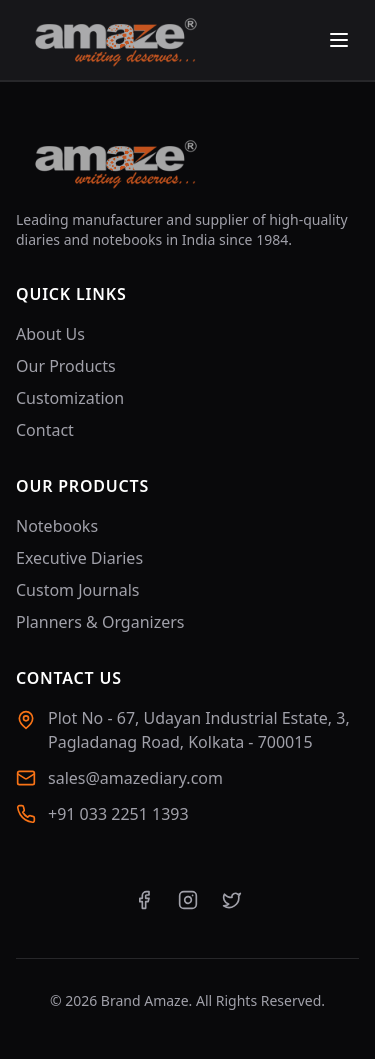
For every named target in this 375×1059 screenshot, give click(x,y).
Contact (45, 430)
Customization (70, 398)
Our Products (66, 366)
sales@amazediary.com (135, 778)
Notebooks (57, 526)
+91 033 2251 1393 (118, 814)
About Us (50, 334)
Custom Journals (77, 590)
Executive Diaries (79, 558)
